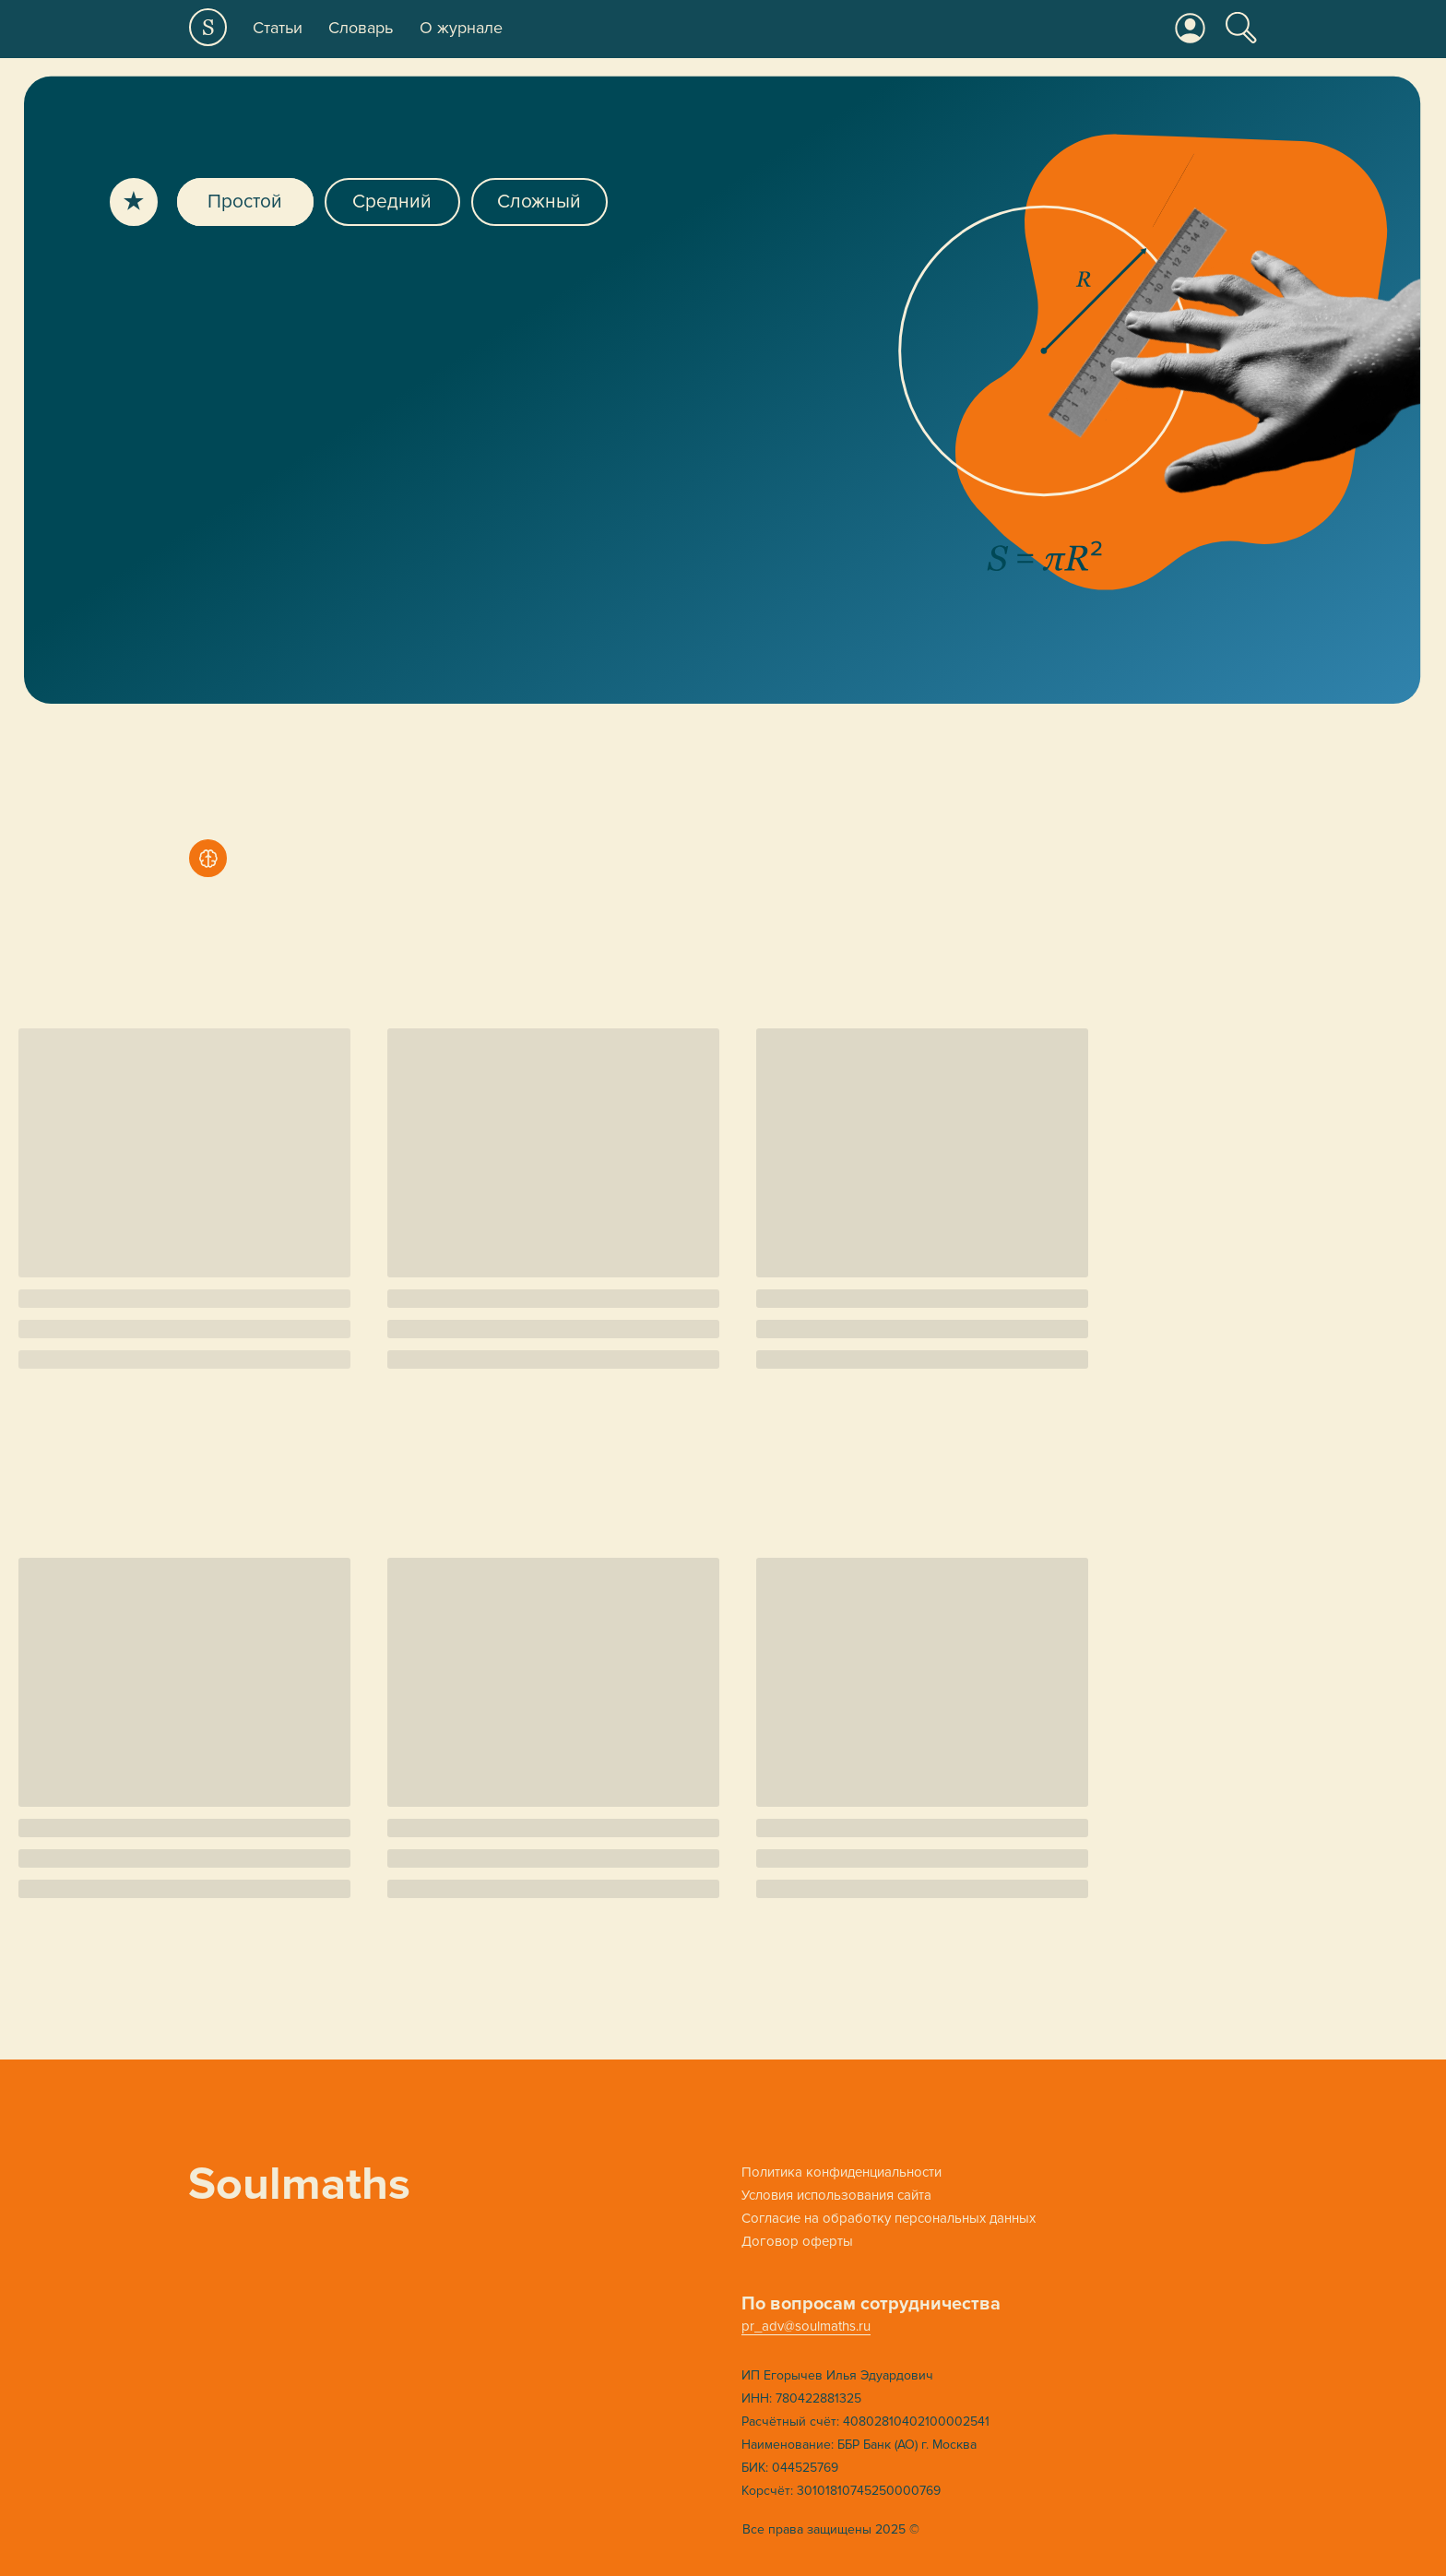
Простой (244, 201)
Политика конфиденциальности (841, 2172)
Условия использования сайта (836, 2195)
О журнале (461, 28)
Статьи (277, 28)
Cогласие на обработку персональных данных (888, 2218)
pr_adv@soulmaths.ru (806, 2326)
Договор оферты (797, 2241)
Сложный (539, 201)
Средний (392, 201)
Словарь (360, 28)
